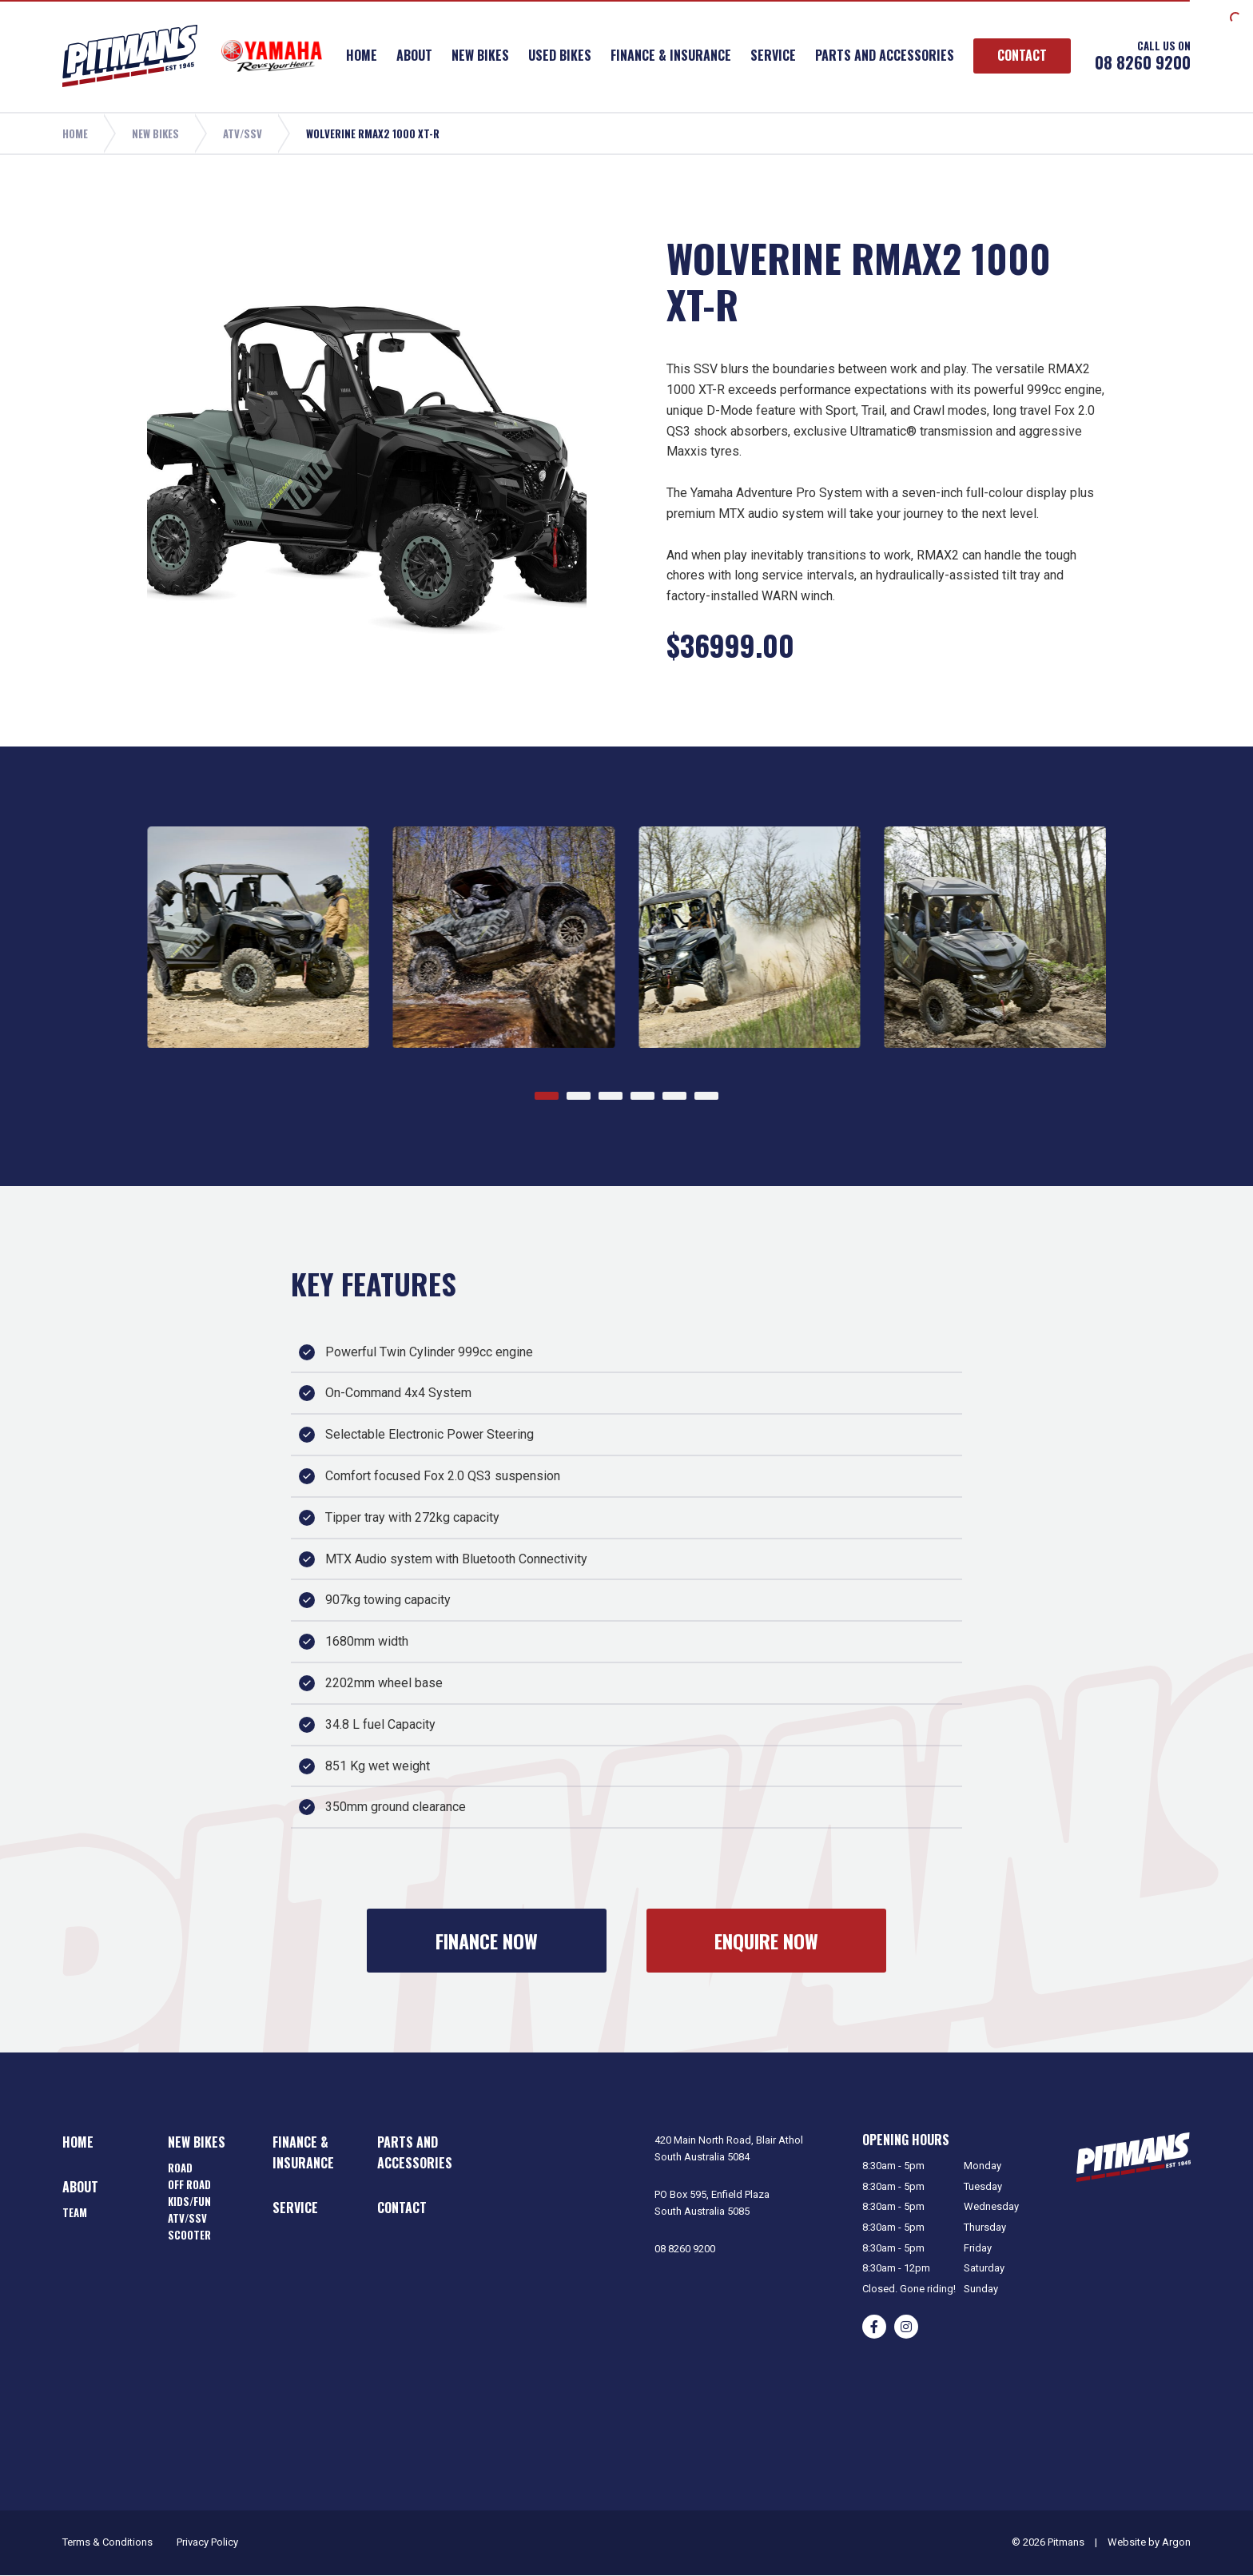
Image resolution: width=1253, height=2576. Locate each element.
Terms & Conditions (107, 2542)
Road (180, 2168)
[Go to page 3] (611, 1096)
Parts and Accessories (884, 55)
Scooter (189, 2235)
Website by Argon (1149, 2542)
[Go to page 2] (579, 1096)
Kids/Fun (189, 2201)
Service (773, 55)
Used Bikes (559, 55)
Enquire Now (766, 1940)
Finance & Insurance (671, 55)
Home (361, 55)
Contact (1022, 55)
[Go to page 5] (674, 1096)
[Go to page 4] (642, 1096)
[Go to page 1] (547, 1096)
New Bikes (480, 55)
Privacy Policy (207, 2542)
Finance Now (487, 1940)
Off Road (189, 2184)
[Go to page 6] (706, 1096)
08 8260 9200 (1143, 62)
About (414, 55)
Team (74, 2212)
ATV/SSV (187, 2218)
